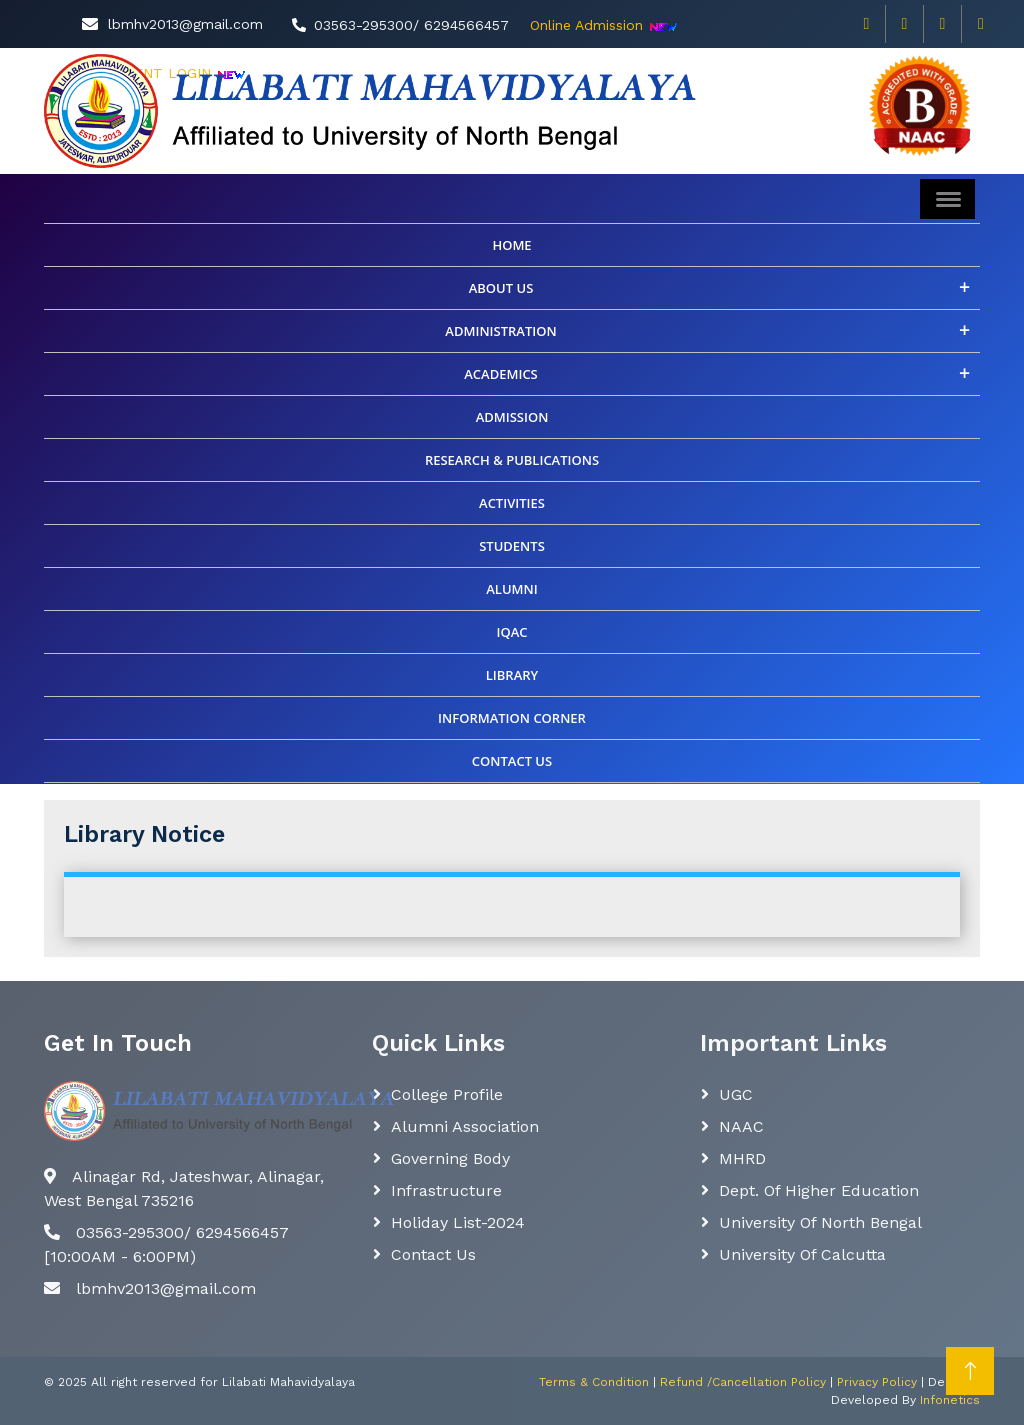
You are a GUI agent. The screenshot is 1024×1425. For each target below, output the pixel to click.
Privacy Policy (877, 1382)
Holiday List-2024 (458, 1222)
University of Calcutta (802, 1254)
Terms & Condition (594, 1382)
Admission (512, 417)
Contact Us (433, 1254)
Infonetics (950, 1400)
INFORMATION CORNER (512, 718)
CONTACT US (512, 761)
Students (512, 546)
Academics (501, 374)
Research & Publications (512, 460)
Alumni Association (465, 1126)
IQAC (511, 632)
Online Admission (586, 25)
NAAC (741, 1126)
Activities (512, 503)
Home (511, 245)
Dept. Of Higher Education (819, 1190)
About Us (501, 288)
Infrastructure (446, 1190)
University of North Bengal (820, 1222)
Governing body (450, 1158)
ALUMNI (511, 589)
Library (512, 675)
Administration (500, 331)
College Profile (447, 1094)
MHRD (742, 1158)
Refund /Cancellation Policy (743, 1382)
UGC (736, 1094)
